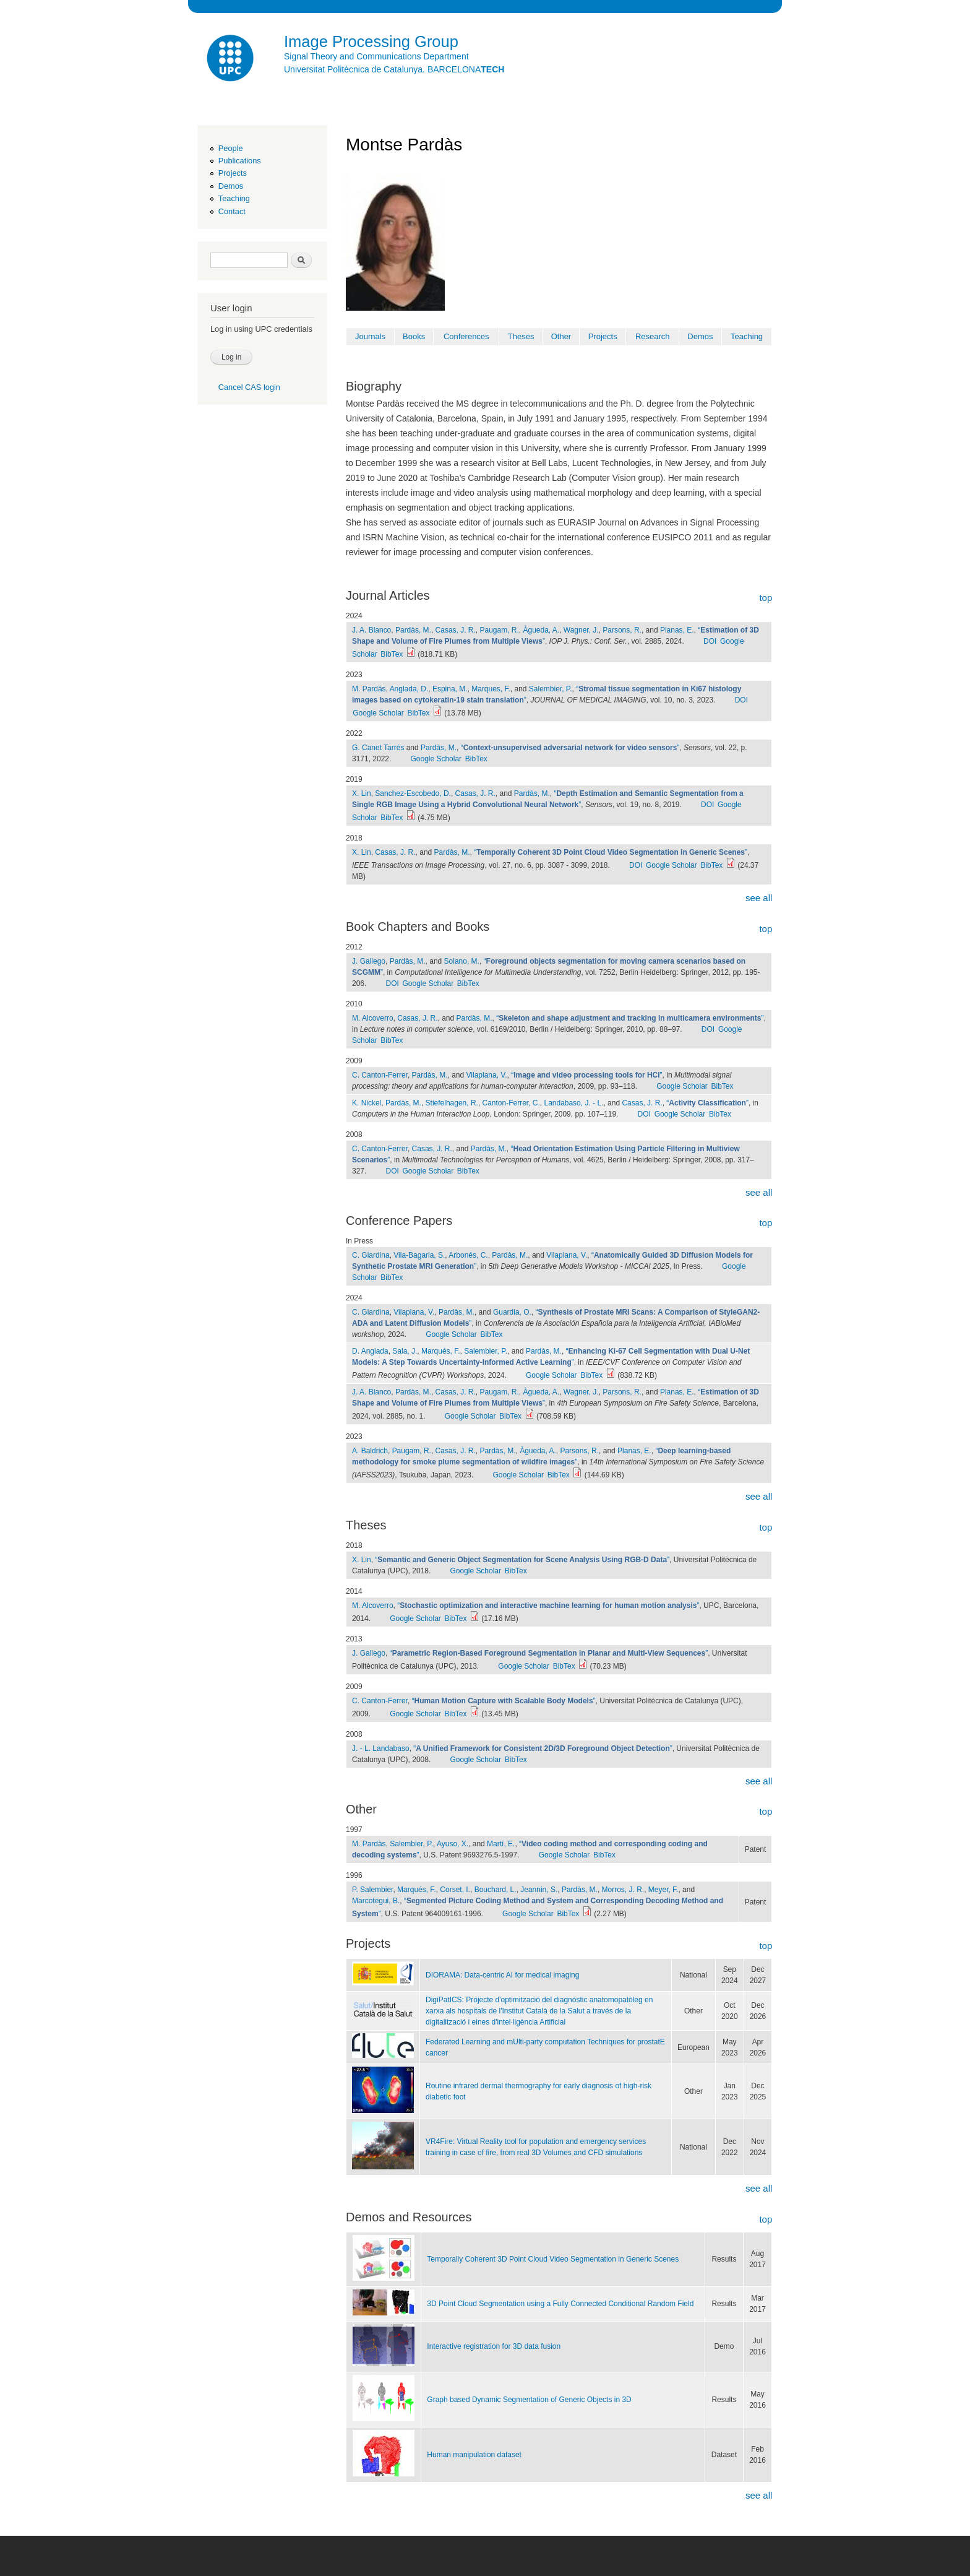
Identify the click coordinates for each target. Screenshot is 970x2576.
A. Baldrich (370, 1450)
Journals (370, 336)
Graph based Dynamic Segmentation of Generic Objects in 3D (529, 2399)
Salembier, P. (550, 689)
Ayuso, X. (452, 1843)
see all (758, 898)
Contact (232, 211)
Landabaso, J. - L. (573, 1103)
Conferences (466, 336)
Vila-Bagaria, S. (419, 1255)
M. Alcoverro (372, 1018)
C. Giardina (371, 1255)
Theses (521, 336)
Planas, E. (677, 630)
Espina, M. (450, 689)
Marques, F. (490, 689)
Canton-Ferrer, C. (511, 1103)
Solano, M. (461, 961)
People (230, 148)
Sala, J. (404, 1351)
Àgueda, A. (541, 630)
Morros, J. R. (623, 1889)
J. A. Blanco (371, 630)
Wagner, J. (581, 630)
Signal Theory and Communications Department (376, 56)
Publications (239, 160)
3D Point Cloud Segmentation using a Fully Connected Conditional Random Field (560, 2303)
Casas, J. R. (456, 630)
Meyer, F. (663, 1889)
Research (652, 336)
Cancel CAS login (249, 387)
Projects (232, 173)
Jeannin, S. (538, 1889)
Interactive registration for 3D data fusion (493, 2346)
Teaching (234, 198)
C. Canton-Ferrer (380, 1075)
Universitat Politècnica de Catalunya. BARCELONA (394, 69)
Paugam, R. (499, 630)
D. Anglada (370, 1351)
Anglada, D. (409, 689)
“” (570, 747)
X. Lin (361, 793)
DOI (709, 641)
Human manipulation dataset (474, 2454)
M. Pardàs (369, 689)
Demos (230, 186)
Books (414, 336)
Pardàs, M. (413, 630)
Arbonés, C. (468, 1255)
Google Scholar (378, 713)
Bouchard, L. (495, 1889)
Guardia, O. (512, 1312)
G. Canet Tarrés (378, 747)
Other (561, 336)
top (765, 597)
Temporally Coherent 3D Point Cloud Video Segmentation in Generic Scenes (553, 2259)
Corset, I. (455, 1889)
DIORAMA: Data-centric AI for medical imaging (502, 1975)
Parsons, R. (622, 630)
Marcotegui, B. (376, 1900)
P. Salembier (372, 1889)
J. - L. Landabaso (381, 1748)
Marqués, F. (440, 1351)
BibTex (391, 654)
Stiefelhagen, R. (452, 1103)
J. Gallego (368, 961)
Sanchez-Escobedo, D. (413, 793)
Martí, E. (501, 1843)
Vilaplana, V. (486, 1075)
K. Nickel (366, 1103)
